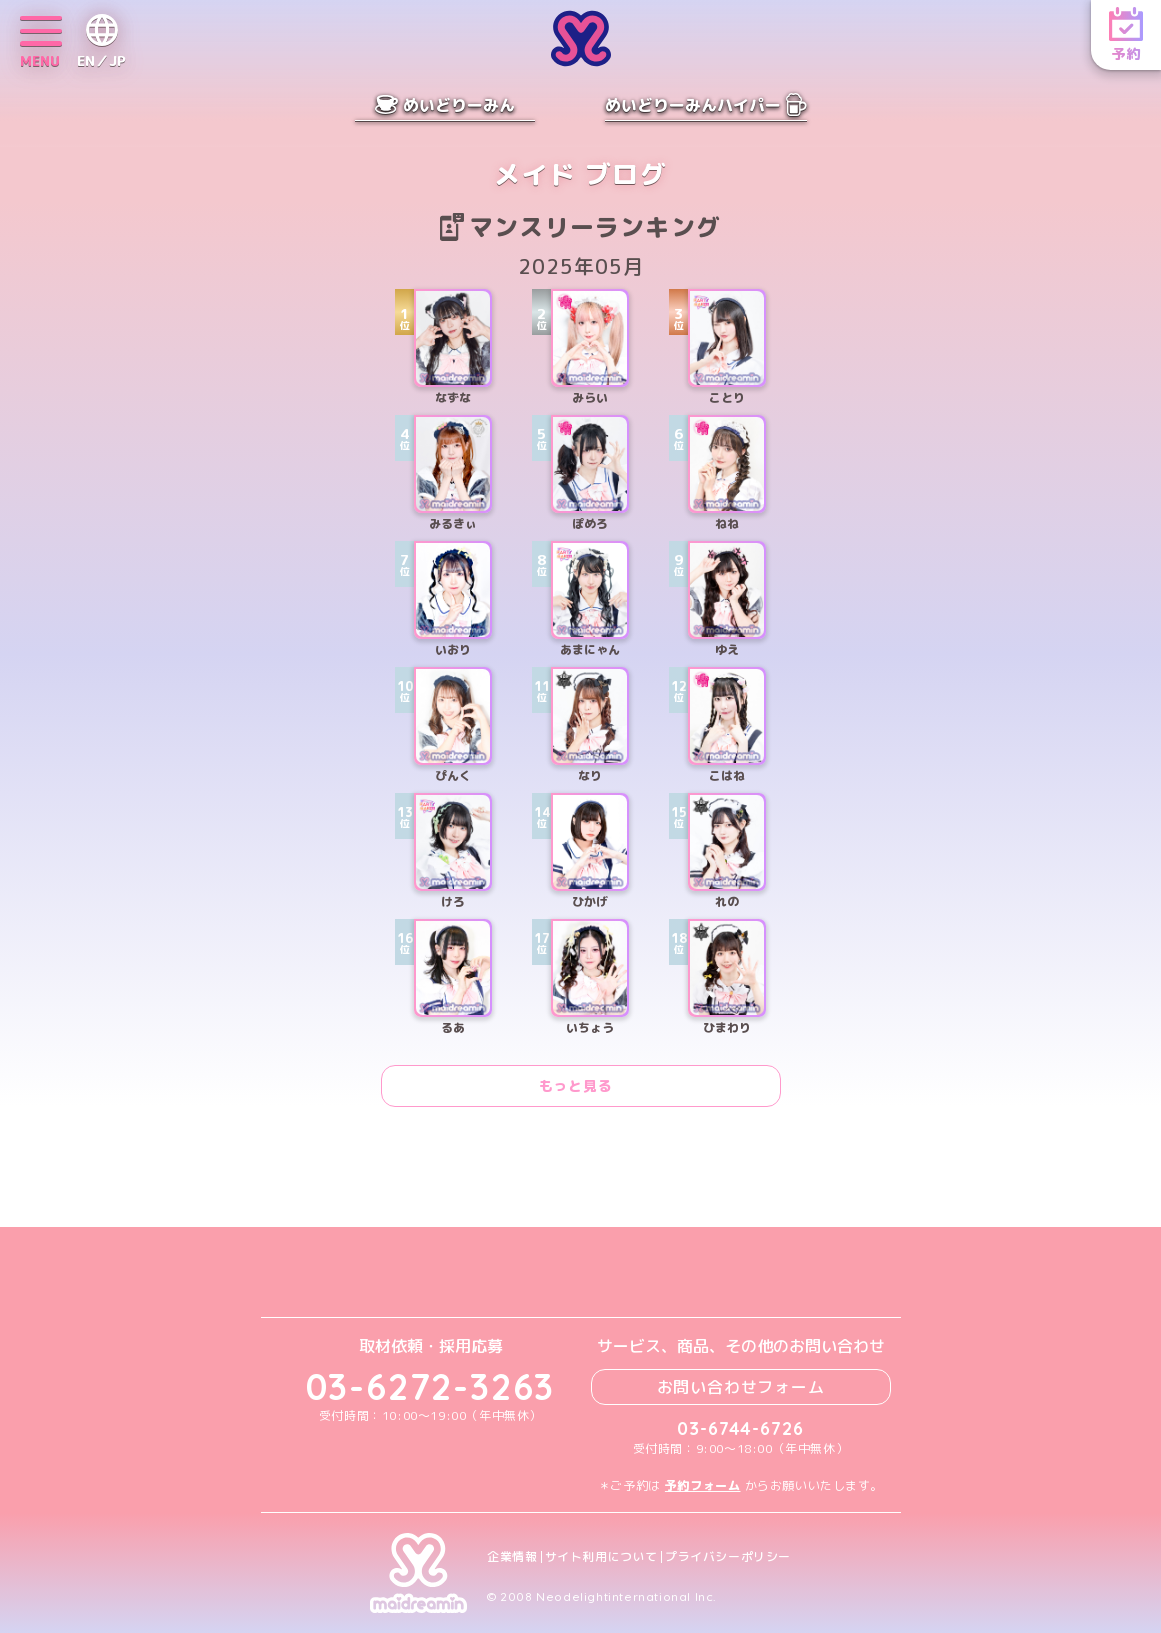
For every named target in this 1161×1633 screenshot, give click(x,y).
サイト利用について (601, 1557)
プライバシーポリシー (728, 1557)
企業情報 (512, 1557)
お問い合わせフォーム (741, 1387)
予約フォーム (703, 1485)
